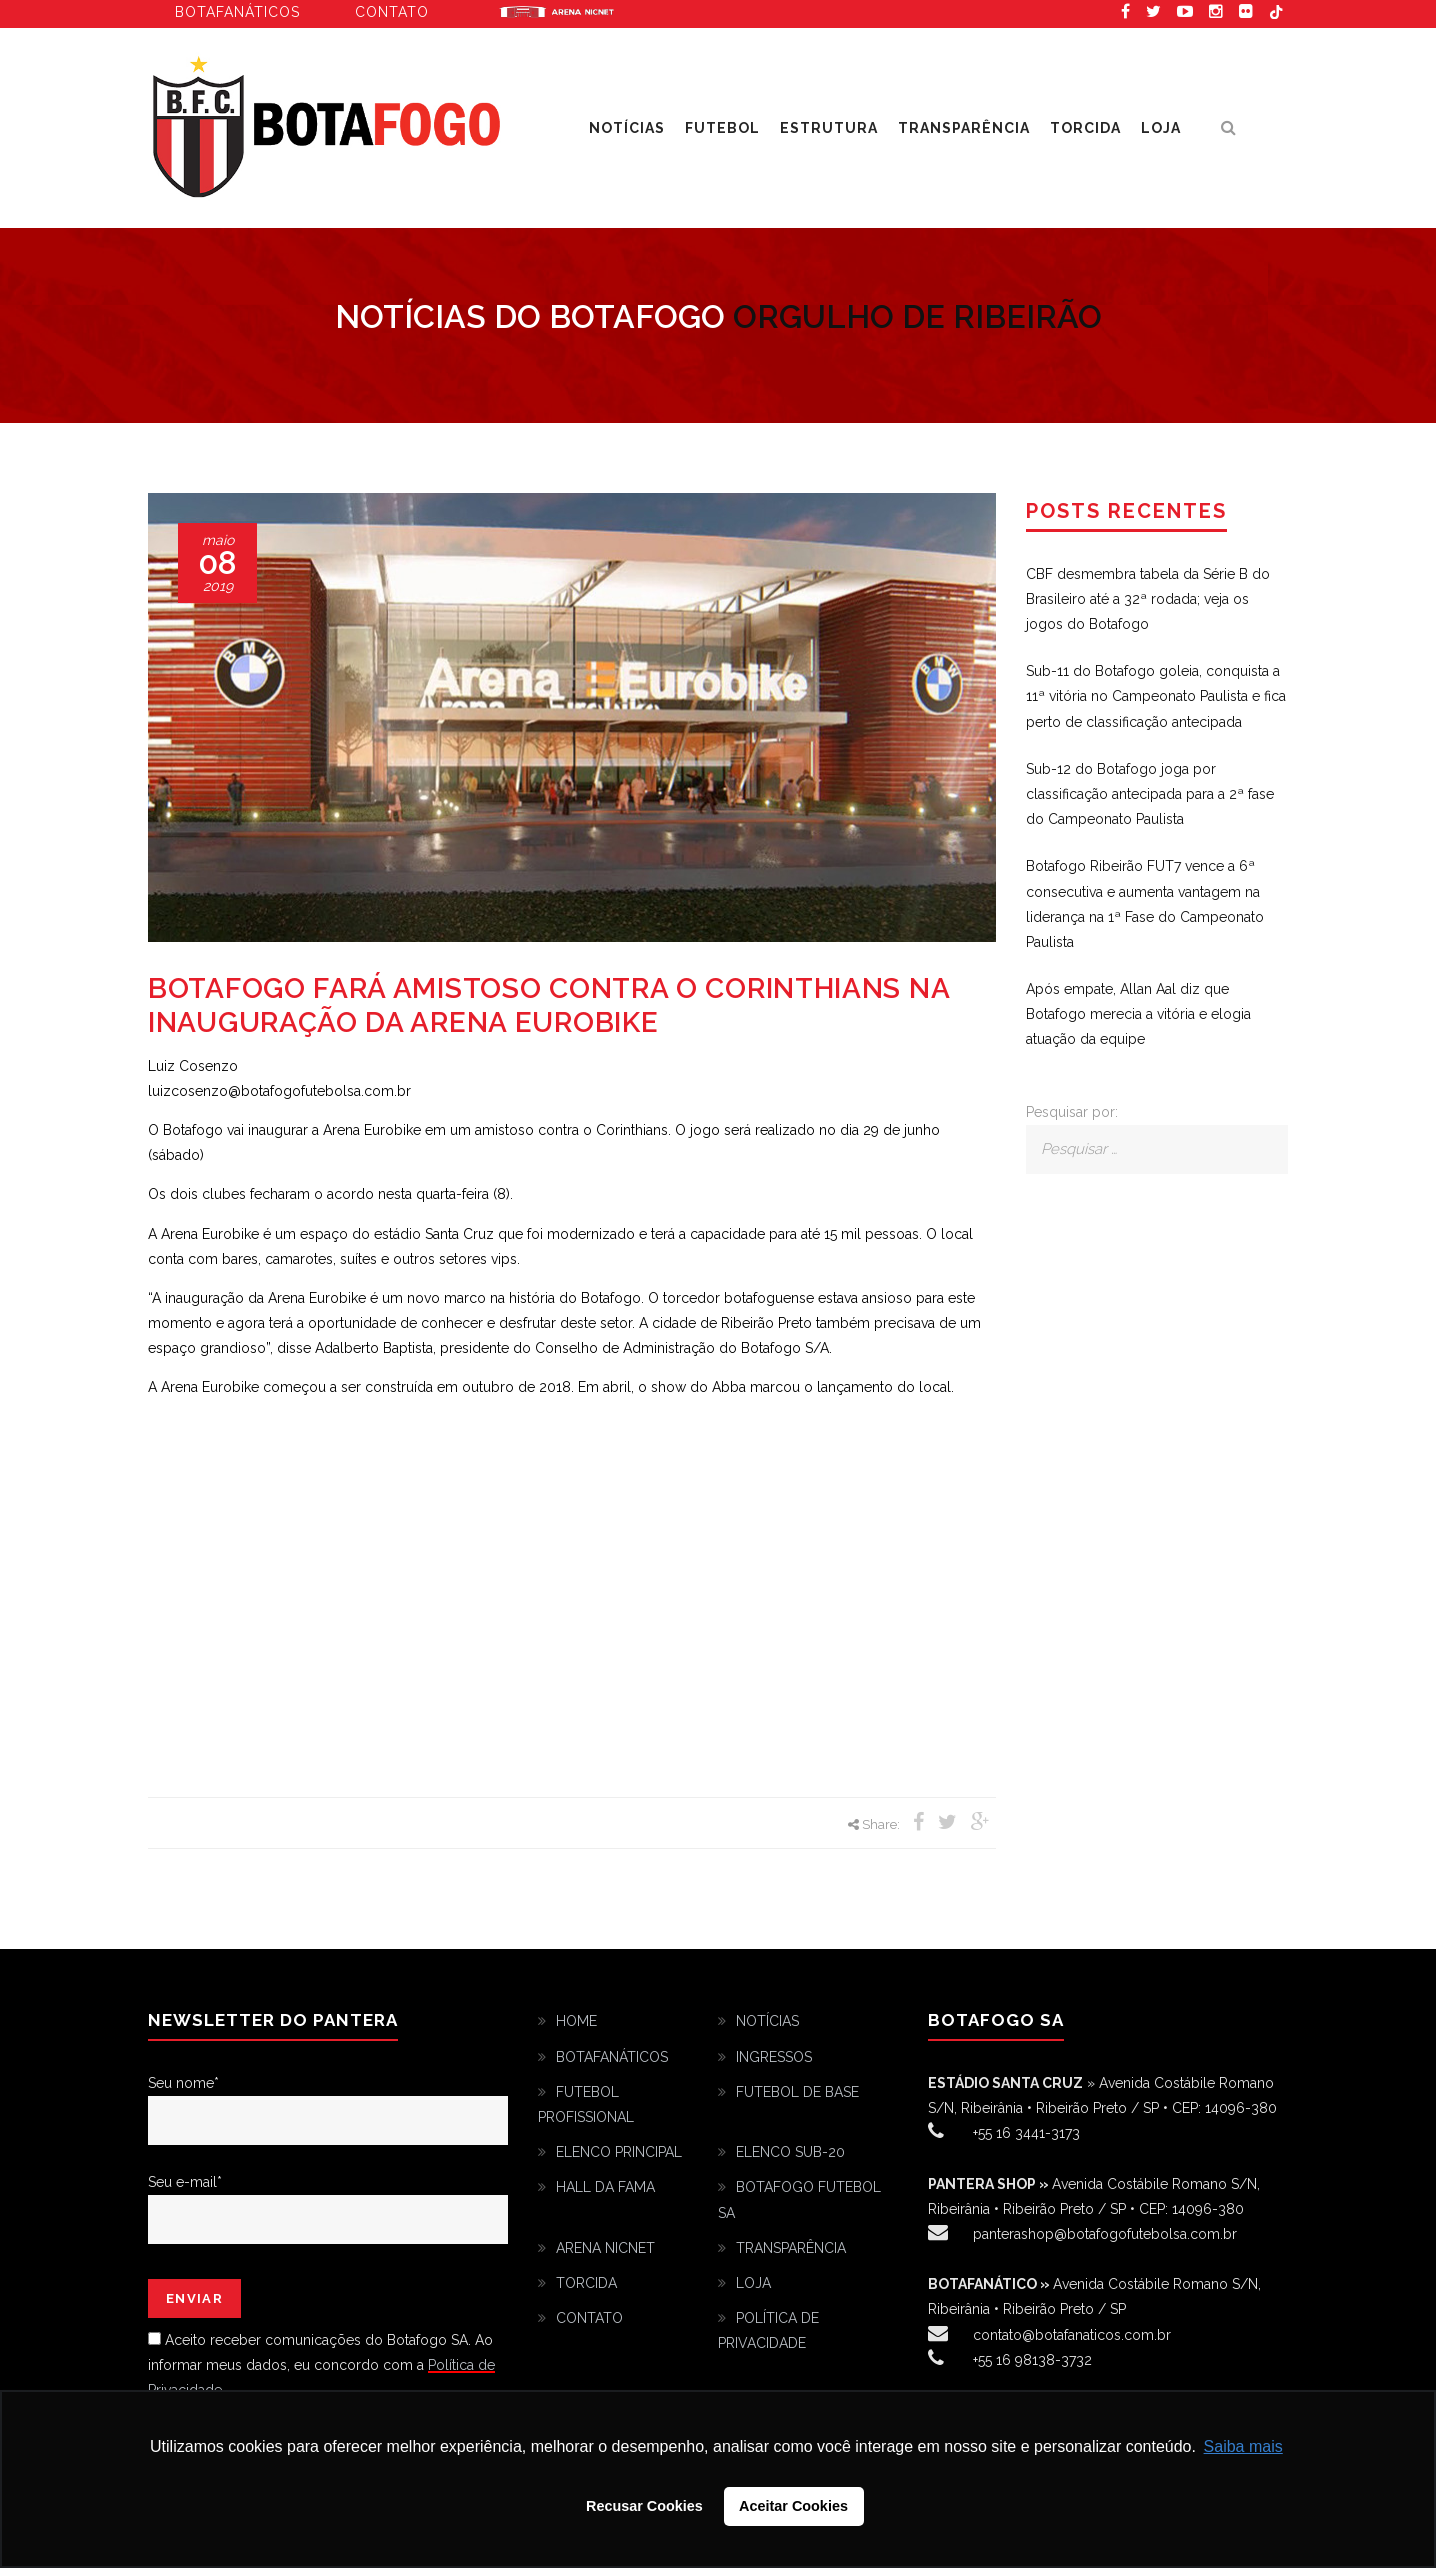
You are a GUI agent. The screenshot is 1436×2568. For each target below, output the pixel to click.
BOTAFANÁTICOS (612, 2057)
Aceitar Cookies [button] (793, 2506)
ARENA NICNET (605, 2248)
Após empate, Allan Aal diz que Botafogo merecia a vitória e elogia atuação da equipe (1138, 1014)
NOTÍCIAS (627, 128)
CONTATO (589, 2318)
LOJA (1161, 128)
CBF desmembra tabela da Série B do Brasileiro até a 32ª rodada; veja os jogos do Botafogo (1148, 599)
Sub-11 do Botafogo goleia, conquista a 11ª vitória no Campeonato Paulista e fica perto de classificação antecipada (1156, 696)
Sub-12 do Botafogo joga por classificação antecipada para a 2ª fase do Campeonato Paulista (1150, 794)
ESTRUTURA (829, 128)
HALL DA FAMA (605, 2187)
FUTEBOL (722, 128)
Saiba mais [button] (1243, 2446)
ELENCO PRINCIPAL (619, 2152)
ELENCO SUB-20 (790, 2152)
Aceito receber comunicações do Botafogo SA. (318, 2340)
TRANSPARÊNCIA (964, 128)
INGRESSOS (774, 2057)
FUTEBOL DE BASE (797, 2092)
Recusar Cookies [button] (644, 2506)
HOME (576, 2021)
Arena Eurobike (557, 10)
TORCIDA (1085, 128)
